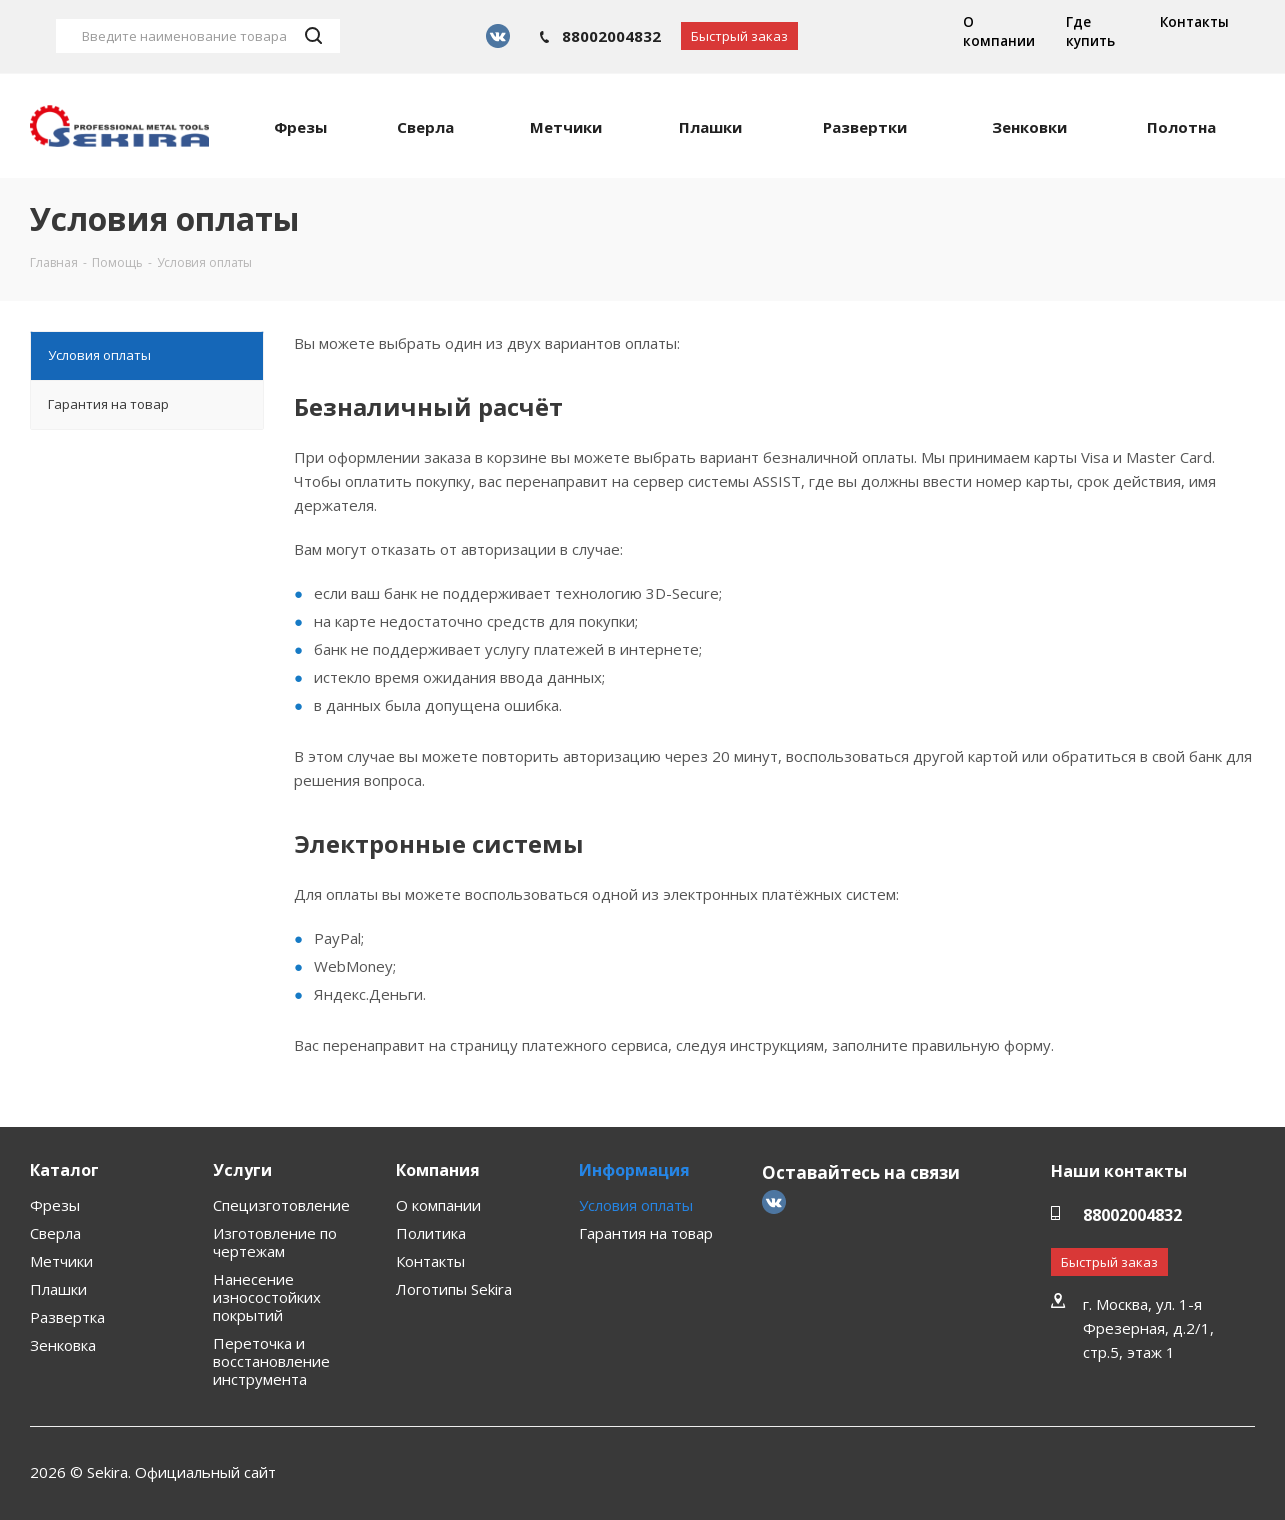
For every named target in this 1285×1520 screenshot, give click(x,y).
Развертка (67, 1317)
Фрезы (55, 1205)
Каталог (64, 1170)
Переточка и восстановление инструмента (271, 1361)
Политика (431, 1233)
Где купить (1090, 31)
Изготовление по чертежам (275, 1242)
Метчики (61, 1261)
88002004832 (611, 36)
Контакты (1194, 22)
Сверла (55, 1233)
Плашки (58, 1289)
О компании (999, 31)
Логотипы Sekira (454, 1289)
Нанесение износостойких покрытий (267, 1297)
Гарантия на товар (646, 1233)
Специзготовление (281, 1205)
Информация (634, 1170)
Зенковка (63, 1345)
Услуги (242, 1170)
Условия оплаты (636, 1205)
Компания (438, 1170)
